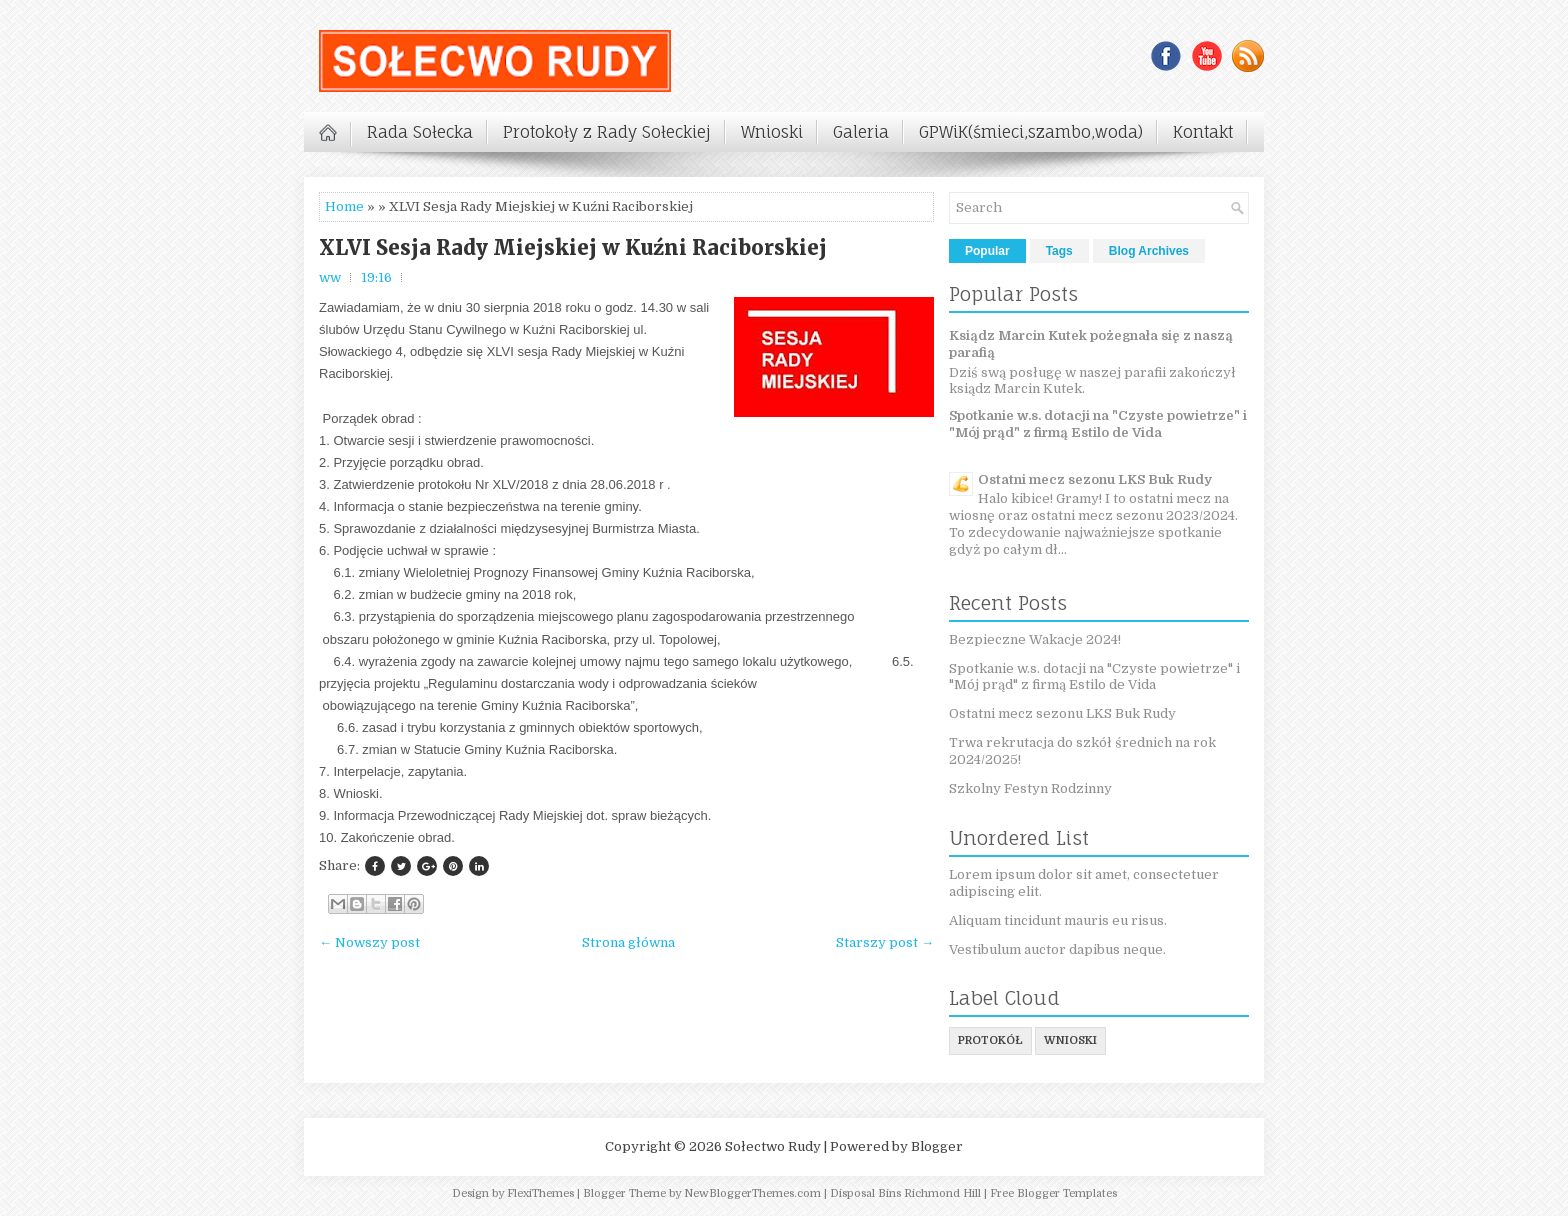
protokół (990, 1040)
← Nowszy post (369, 942)
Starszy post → (885, 942)
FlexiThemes (540, 1193)
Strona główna (628, 942)
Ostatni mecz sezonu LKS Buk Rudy (1095, 479)
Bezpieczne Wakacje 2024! (1035, 639)
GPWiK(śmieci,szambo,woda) (1031, 132)
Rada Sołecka (420, 132)
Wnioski (772, 132)
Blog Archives (1149, 251)
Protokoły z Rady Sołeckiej (607, 132)
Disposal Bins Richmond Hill (905, 1193)
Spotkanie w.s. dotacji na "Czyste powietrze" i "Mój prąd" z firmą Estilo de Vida (1098, 424)
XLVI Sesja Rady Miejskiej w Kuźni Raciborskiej (573, 248)
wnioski (1070, 1040)
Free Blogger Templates (1053, 1193)
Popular (987, 251)
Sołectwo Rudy (773, 1146)
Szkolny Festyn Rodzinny (1030, 788)
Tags (1059, 251)
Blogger (937, 1146)
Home (344, 206)
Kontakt (1203, 132)
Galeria (861, 132)
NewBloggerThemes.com (752, 1193)
